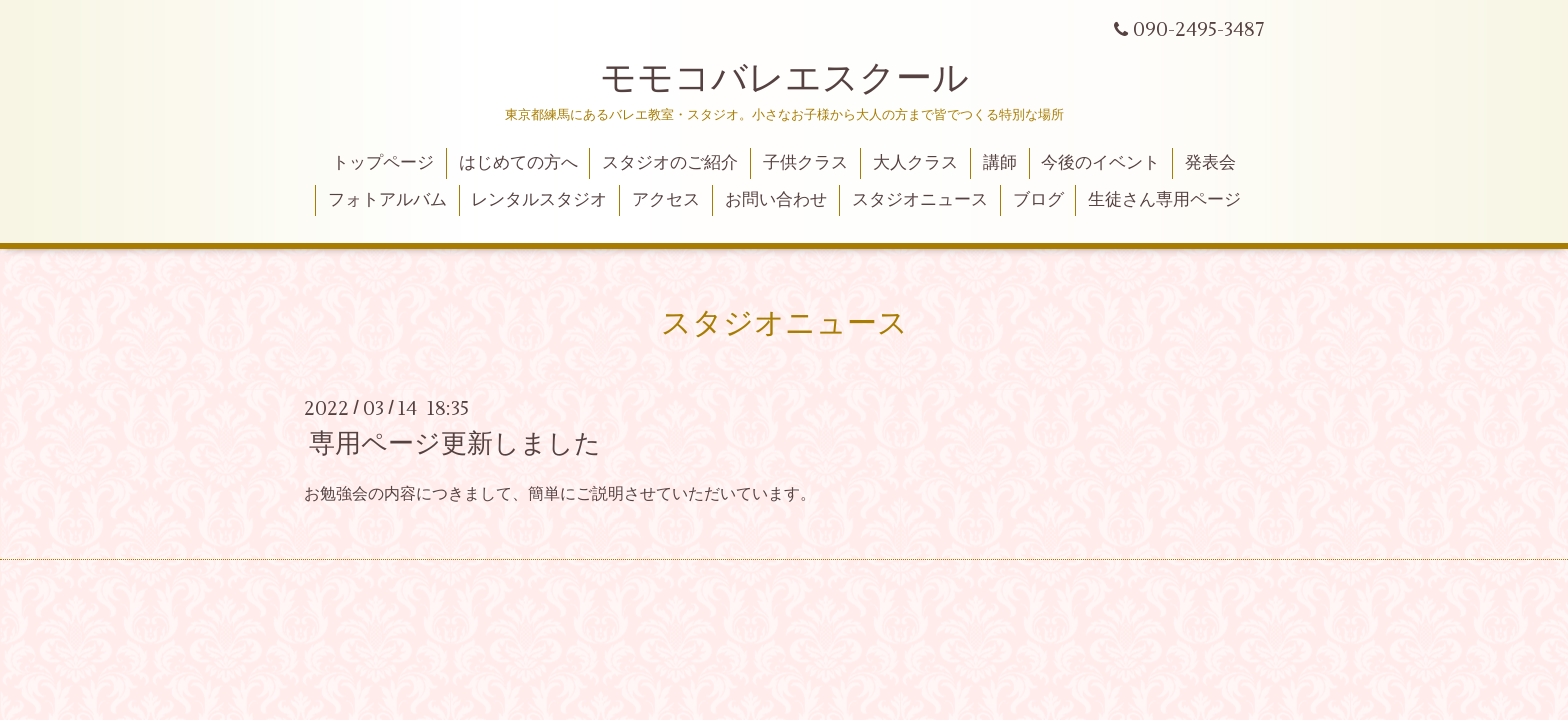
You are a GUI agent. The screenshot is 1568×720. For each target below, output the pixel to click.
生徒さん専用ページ (1164, 200)
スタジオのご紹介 (670, 163)
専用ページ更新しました (455, 444)
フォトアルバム (387, 200)
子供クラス (805, 163)
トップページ (383, 163)
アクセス (666, 200)
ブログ (1038, 200)
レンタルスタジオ (539, 200)
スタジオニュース (920, 200)
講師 (1000, 163)
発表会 (1210, 163)
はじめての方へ (518, 163)
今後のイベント (1100, 163)
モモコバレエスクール (784, 79)
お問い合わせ (776, 200)
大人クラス (915, 163)
